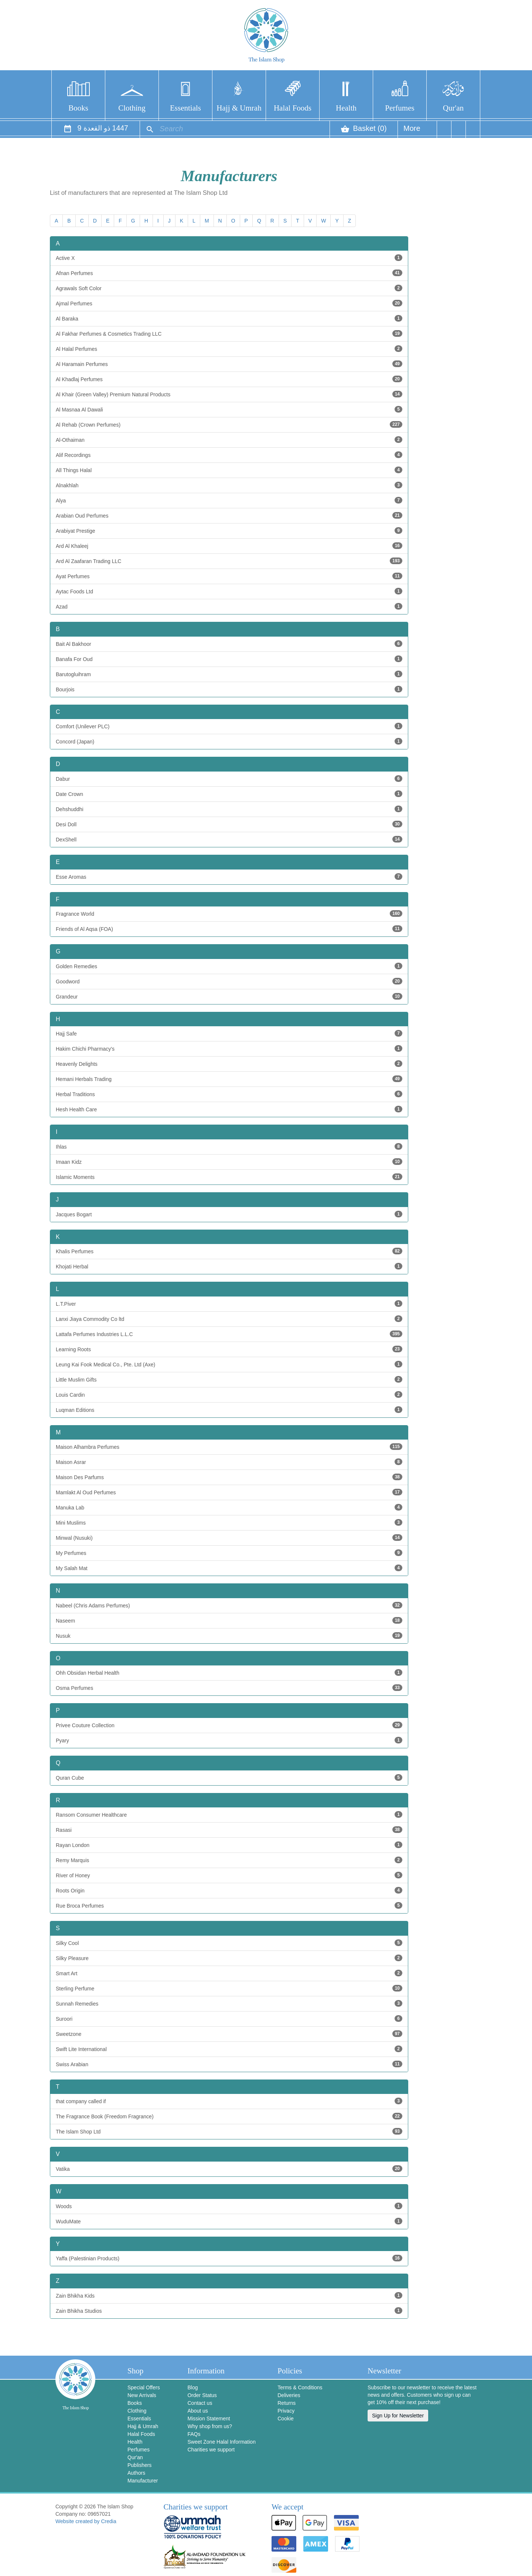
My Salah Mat (229, 1568)
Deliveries (288, 2395)
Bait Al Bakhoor (229, 643)
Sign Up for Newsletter (398, 2416)
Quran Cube (229, 1777)
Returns (286, 2403)
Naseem (229, 1620)
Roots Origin (229, 1890)
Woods (229, 2206)
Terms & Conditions (299, 2387)
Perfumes (399, 108)
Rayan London (229, 1844)
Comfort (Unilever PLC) (229, 726)
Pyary (229, 1740)
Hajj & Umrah (238, 108)
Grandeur (229, 996)
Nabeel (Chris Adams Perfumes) (229, 1605)
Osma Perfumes (229, 1687)
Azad (229, 606)
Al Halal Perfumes (229, 348)
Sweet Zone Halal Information (221, 2442)
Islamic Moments (229, 1176)
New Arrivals (141, 2395)
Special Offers (143, 2387)
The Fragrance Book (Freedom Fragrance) (229, 2116)
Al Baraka (229, 318)
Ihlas (229, 1146)
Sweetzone (229, 2033)
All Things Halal (229, 470)
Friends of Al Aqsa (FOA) (229, 928)
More (411, 131)
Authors (136, 2473)
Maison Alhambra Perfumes (229, 1446)
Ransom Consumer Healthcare (229, 1814)
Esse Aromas (229, 876)
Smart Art (229, 1973)
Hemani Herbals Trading (229, 1078)
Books (78, 108)
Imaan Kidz (229, 1161)
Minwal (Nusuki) (229, 1537)
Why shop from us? (209, 2426)
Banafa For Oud (229, 658)
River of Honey (229, 1875)
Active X (229, 257)
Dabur (229, 778)
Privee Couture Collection (229, 1725)
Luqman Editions (229, 1409)
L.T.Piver (229, 1303)
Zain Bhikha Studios (229, 2310)
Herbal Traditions (229, 1094)
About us (197, 2411)
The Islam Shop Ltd (229, 2131)
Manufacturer (142, 2481)
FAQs (193, 2434)
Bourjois (229, 689)
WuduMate (229, 2221)
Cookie (285, 2418)
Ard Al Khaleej (229, 545)
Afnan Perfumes (229, 273)
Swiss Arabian (229, 2064)
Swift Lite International (229, 2048)
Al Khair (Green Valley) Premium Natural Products (229, 394)
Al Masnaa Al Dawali (229, 409)
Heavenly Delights (229, 1063)
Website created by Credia (85, 2521)
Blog (192, 2387)
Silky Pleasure (229, 1958)
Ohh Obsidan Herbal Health (229, 1672)
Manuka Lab (229, 1507)
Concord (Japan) (229, 741)
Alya (229, 500)
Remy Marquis (229, 1860)
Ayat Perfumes (229, 576)
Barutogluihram (229, 674)
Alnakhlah (229, 485)
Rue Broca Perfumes (229, 1905)
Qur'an (453, 108)
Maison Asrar (229, 1461)
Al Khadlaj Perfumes (229, 379)
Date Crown (229, 793)
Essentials (185, 108)
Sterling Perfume (229, 1988)
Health (346, 108)
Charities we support (211, 2450)
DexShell (229, 839)
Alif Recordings (229, 454)
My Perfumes (229, 1552)
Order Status (201, 2395)
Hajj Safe (229, 1033)
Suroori (229, 2018)
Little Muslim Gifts (229, 1379)
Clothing (132, 108)
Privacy (285, 2411)
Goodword (229, 981)
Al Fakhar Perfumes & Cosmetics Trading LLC (229, 333)
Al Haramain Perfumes (229, 363)
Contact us (199, 2403)
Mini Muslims (229, 1522)
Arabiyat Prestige (229, 530)
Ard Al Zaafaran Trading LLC (229, 560)
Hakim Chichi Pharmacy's (229, 1048)
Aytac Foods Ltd (229, 591)
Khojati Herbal (229, 1266)
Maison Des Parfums (229, 1477)
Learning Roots (229, 1349)
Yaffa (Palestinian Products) (229, 2258)
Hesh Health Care (229, 1109)
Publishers (139, 2465)
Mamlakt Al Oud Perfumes (229, 1492)
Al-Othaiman (229, 439)
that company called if (229, 2101)
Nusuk (229, 1635)
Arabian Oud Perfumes (229, 515)
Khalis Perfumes (229, 1251)
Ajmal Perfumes (229, 303)
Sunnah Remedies (229, 2003)
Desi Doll (229, 824)
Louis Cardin (229, 1394)
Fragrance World (229, 913)
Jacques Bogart (229, 1214)
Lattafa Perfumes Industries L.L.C (229, 1334)
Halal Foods (292, 108)
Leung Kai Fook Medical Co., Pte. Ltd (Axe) (229, 1364)
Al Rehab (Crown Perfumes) (229, 424)
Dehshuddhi (229, 809)
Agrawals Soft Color (229, 288)
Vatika (229, 2168)
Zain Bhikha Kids (229, 2295)
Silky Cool (229, 1942)
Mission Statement (208, 2418)
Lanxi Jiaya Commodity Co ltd (229, 1318)
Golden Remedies (229, 966)
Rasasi (229, 1829)
